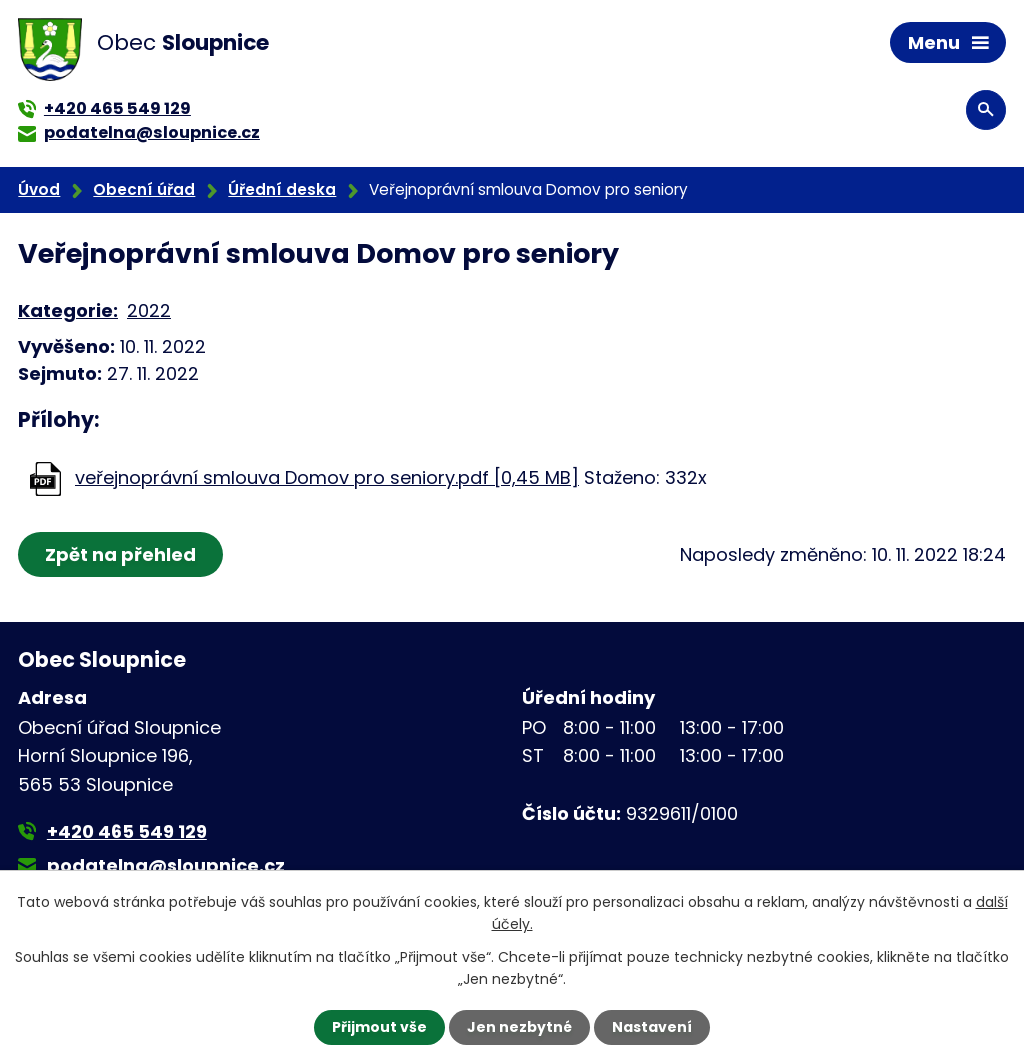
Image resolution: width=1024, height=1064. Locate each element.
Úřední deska (282, 189)
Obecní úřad (144, 189)
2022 (149, 310)
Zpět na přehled (120, 554)
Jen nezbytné (519, 1027)
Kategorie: (68, 310)
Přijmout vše (379, 1027)
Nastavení (652, 1027)
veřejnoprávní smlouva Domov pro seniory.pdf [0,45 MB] (327, 477)
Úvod (39, 189)
